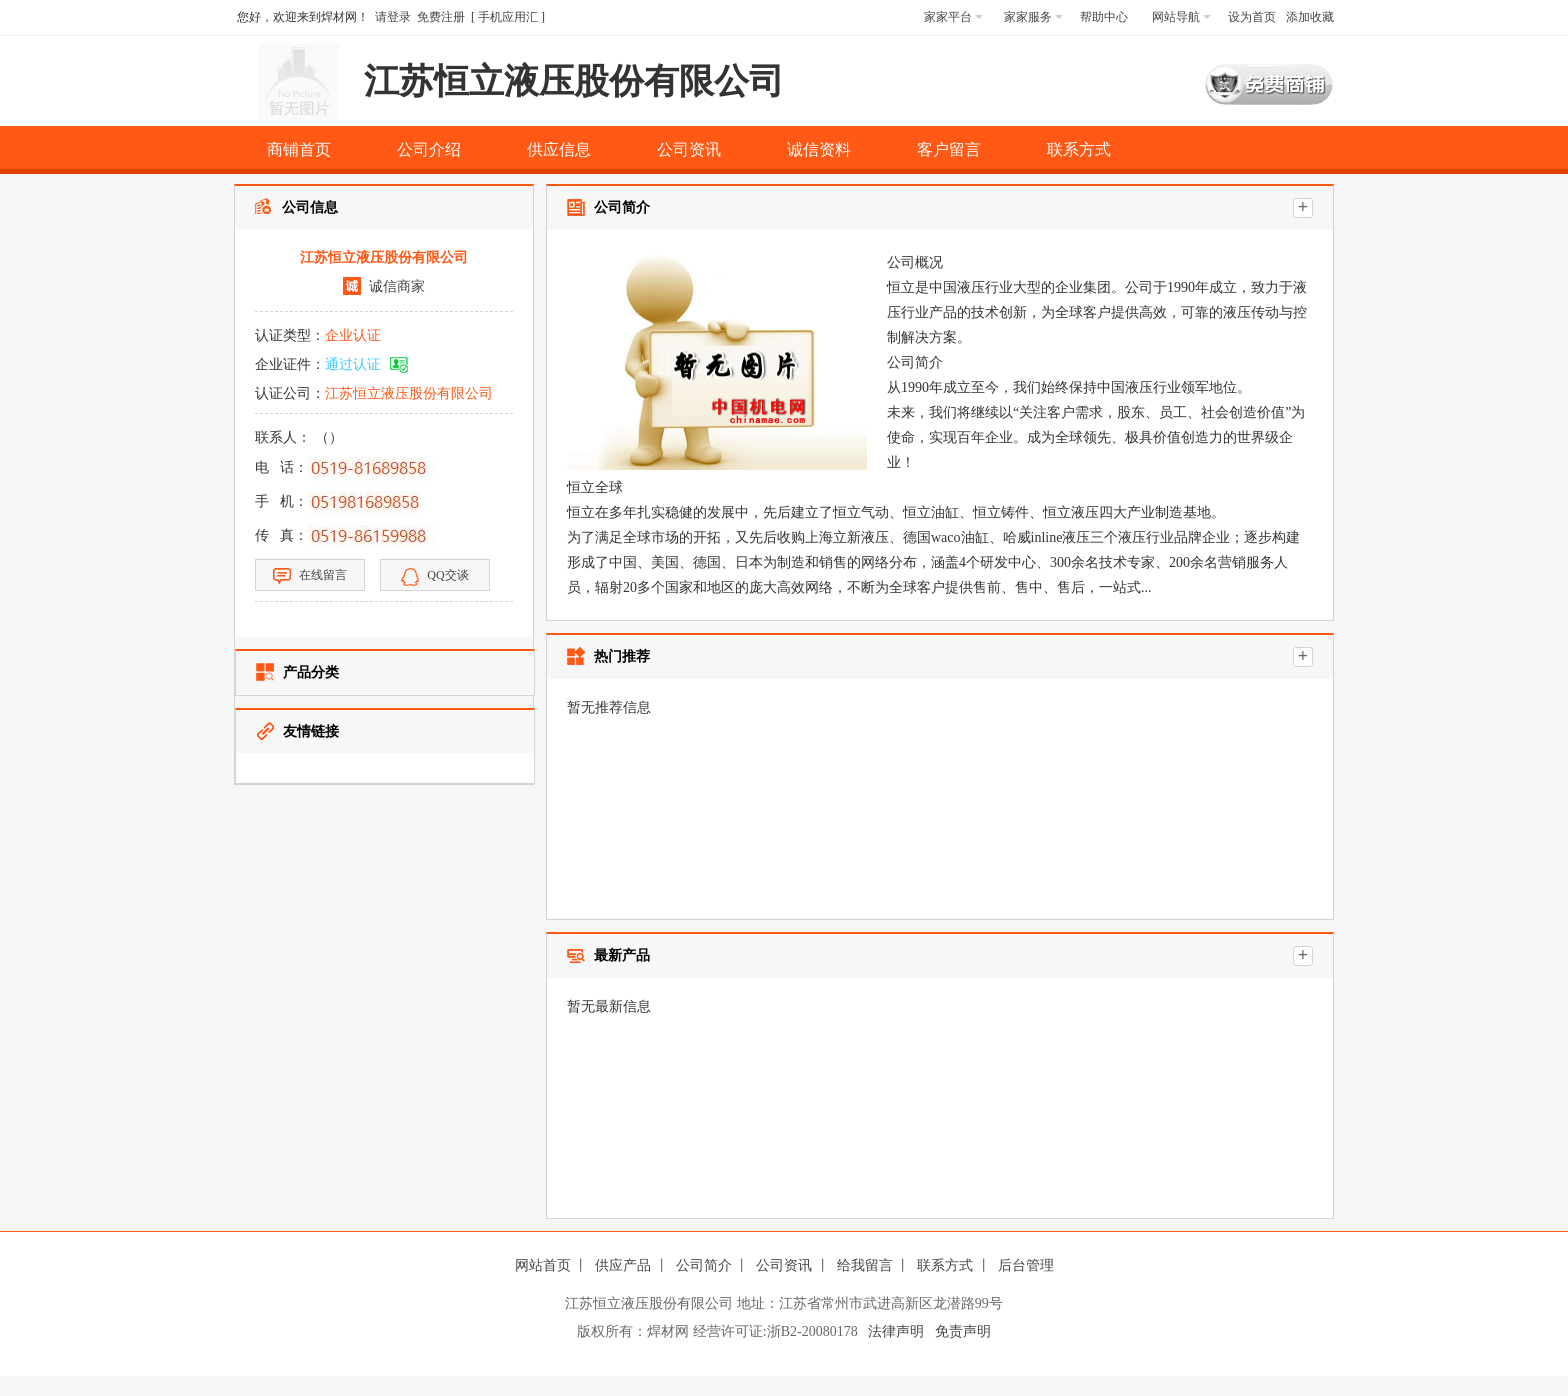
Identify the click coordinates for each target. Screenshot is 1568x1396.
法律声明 (896, 1331)
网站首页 (543, 1265)
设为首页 (1252, 17)
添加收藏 (1310, 17)
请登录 (393, 17)
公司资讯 (784, 1265)
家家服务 (1033, 17)
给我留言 (865, 1265)
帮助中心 (1104, 17)
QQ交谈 (434, 577)
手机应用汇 (508, 17)
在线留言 (310, 576)
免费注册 (441, 17)
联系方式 (945, 1265)
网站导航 (1181, 17)
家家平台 (953, 17)
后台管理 (1026, 1265)
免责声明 (963, 1331)
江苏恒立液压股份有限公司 (409, 393)
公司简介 (704, 1265)
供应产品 (623, 1265)
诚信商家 (397, 286)
